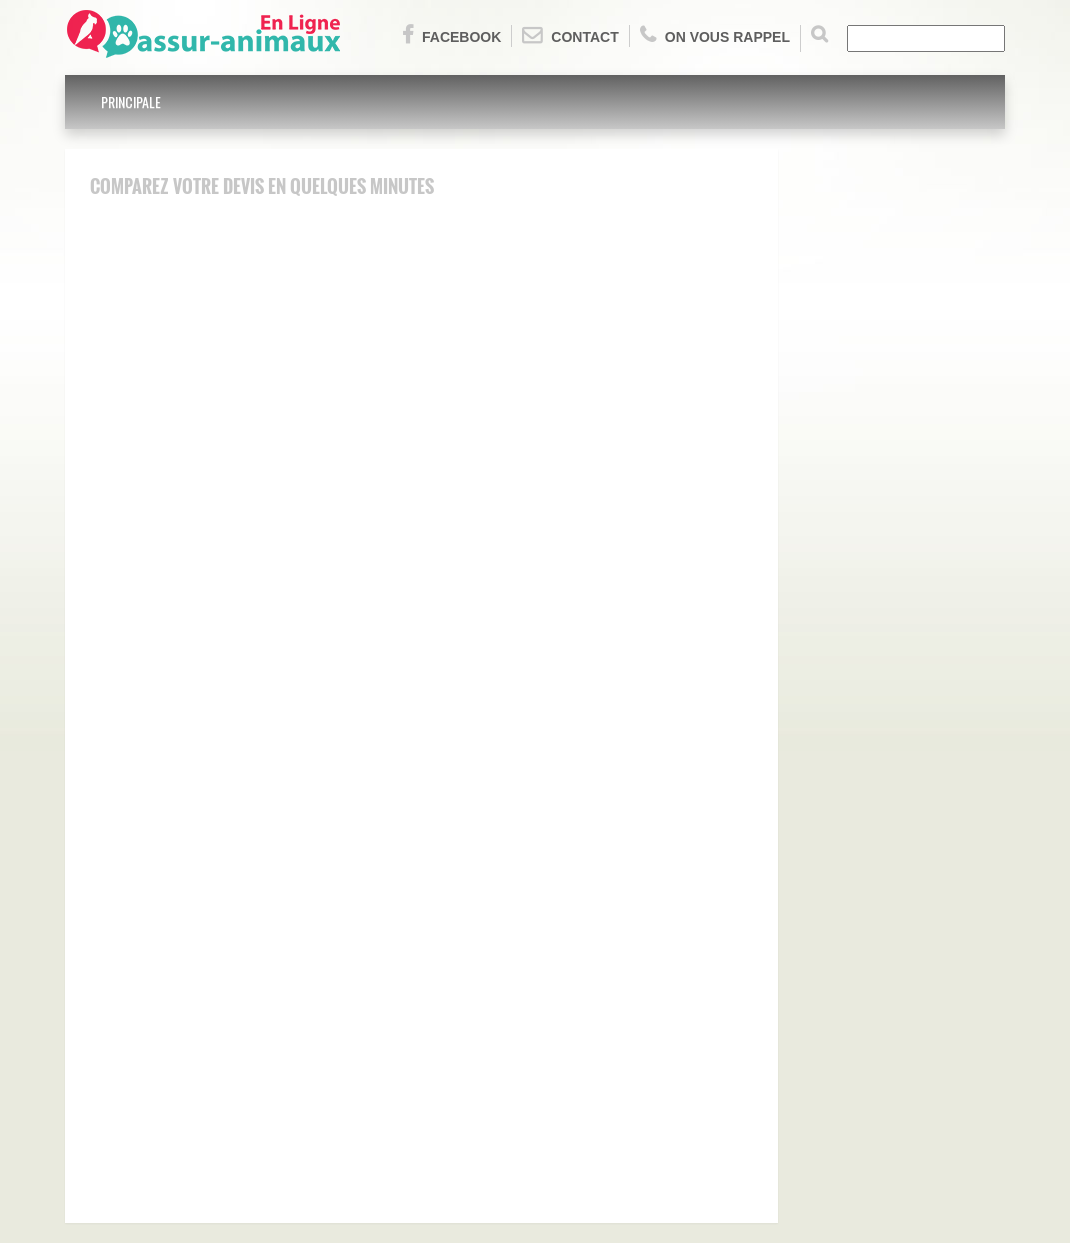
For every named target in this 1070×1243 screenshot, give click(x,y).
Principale (131, 101)
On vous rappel (715, 35)
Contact (570, 35)
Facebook (451, 35)
